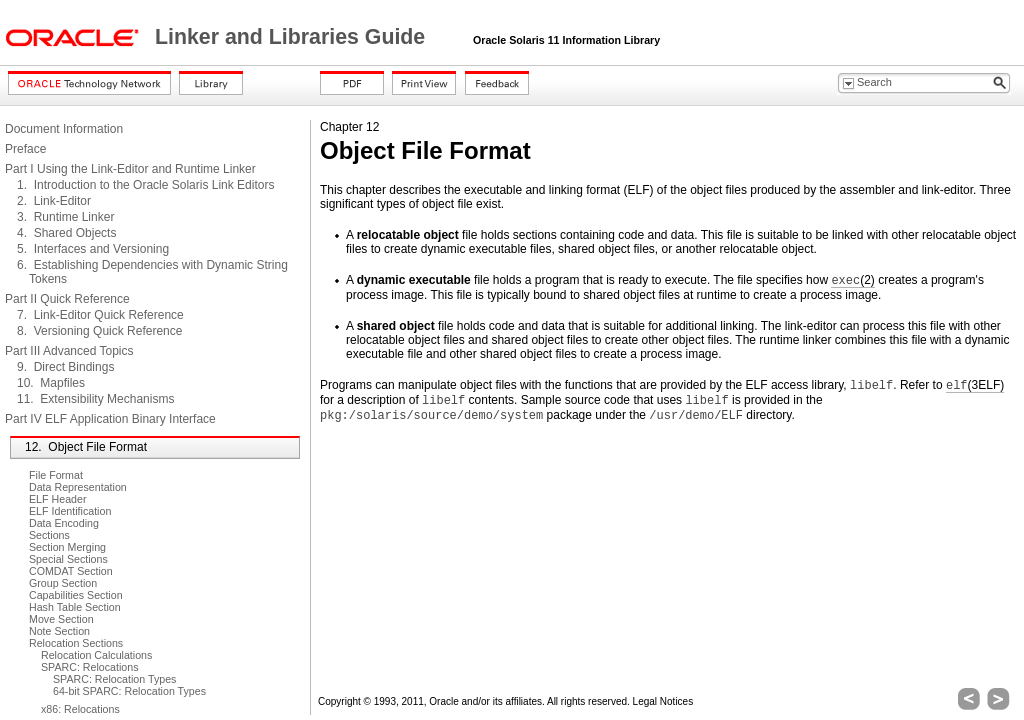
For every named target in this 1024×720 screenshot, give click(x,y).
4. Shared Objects (66, 233)
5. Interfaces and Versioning (93, 249)
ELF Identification (70, 511)
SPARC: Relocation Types (114, 679)
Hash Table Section (75, 607)
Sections (49, 535)
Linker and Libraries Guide (293, 37)
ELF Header (57, 499)
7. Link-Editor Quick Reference (100, 315)
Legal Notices (663, 701)
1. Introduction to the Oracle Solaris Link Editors (145, 185)
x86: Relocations (80, 709)
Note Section (59, 631)
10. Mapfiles (51, 383)
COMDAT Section (71, 571)
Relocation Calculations (96, 655)
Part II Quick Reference (67, 299)
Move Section (61, 619)
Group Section (63, 583)
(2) (852, 280)
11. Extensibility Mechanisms (95, 399)
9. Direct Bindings (65, 367)
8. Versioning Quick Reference (99, 331)
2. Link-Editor (54, 201)
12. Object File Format (86, 447)
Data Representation (78, 487)
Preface (25, 149)
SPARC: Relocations (90, 667)
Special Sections (68, 559)
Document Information (64, 129)
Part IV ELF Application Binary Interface (110, 419)
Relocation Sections (76, 643)
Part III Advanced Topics (69, 351)
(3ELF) (975, 385)
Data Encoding (64, 523)
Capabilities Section (76, 595)
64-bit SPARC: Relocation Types (129, 691)
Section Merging (67, 547)
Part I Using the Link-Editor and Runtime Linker (130, 169)
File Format (56, 475)
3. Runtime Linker (65, 217)
